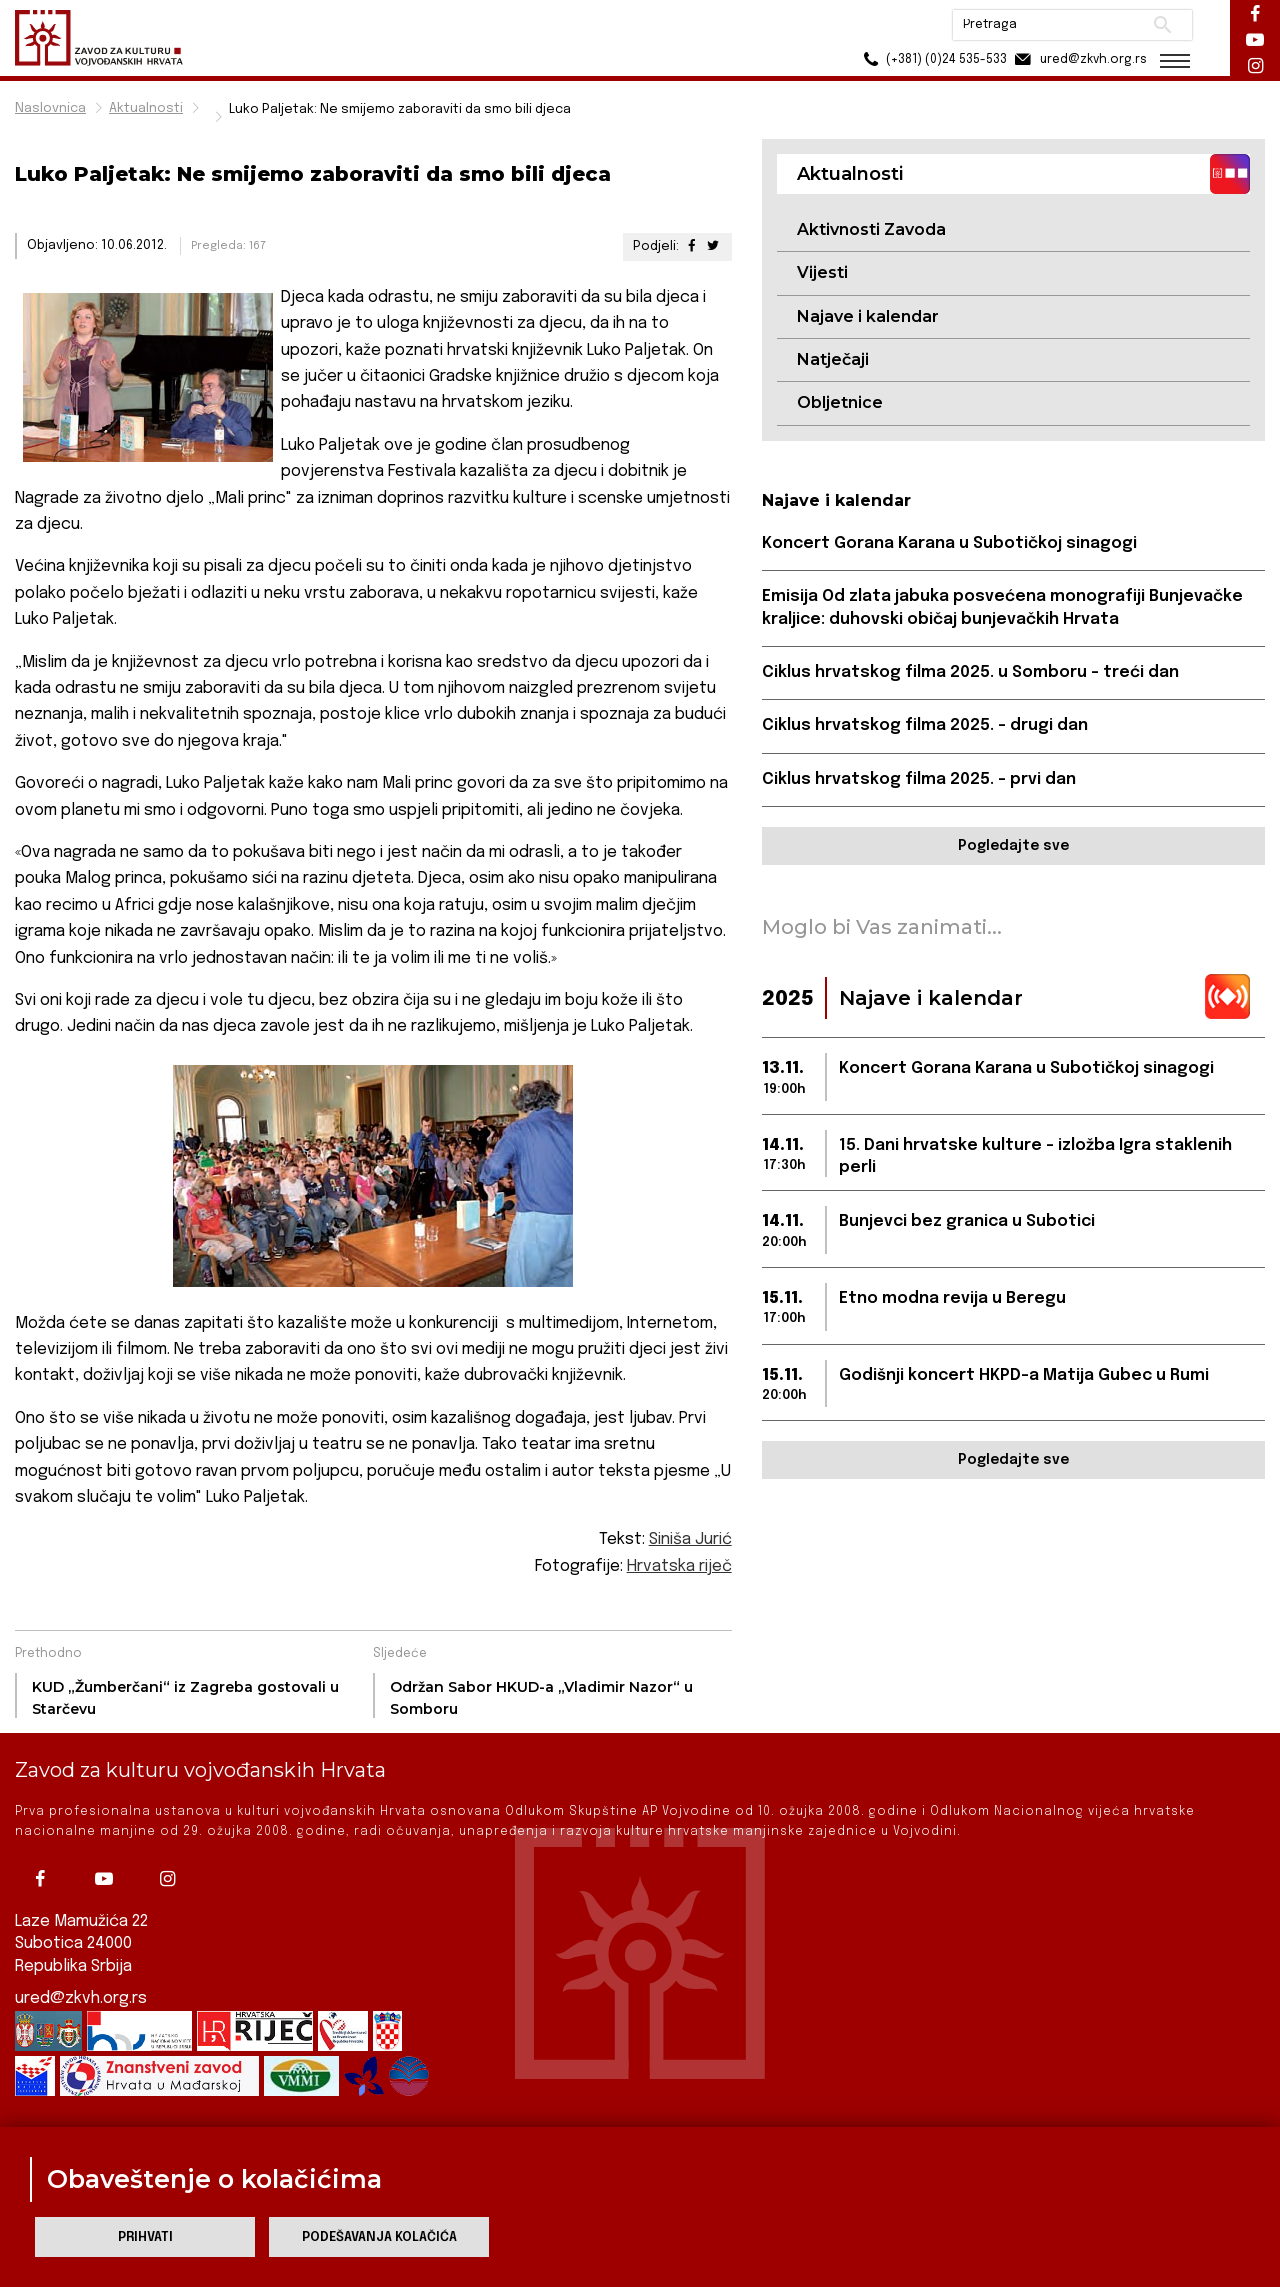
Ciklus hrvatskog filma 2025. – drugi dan (925, 725)
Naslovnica (50, 108)
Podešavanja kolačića (379, 2237)
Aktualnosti (146, 108)
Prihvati (145, 2237)
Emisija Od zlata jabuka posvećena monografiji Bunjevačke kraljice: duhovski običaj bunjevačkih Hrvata (1002, 607)
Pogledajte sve (1013, 846)
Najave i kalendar (868, 316)
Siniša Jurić (690, 1539)
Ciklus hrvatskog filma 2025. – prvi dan (919, 779)
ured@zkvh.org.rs (81, 1998)
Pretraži (1160, 25)
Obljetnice (840, 402)
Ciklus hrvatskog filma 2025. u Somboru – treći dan (970, 672)
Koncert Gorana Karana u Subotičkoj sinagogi (949, 543)
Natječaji (833, 359)
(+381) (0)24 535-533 (930, 59)
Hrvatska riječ (679, 1566)
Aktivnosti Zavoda (871, 229)
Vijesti (822, 272)
